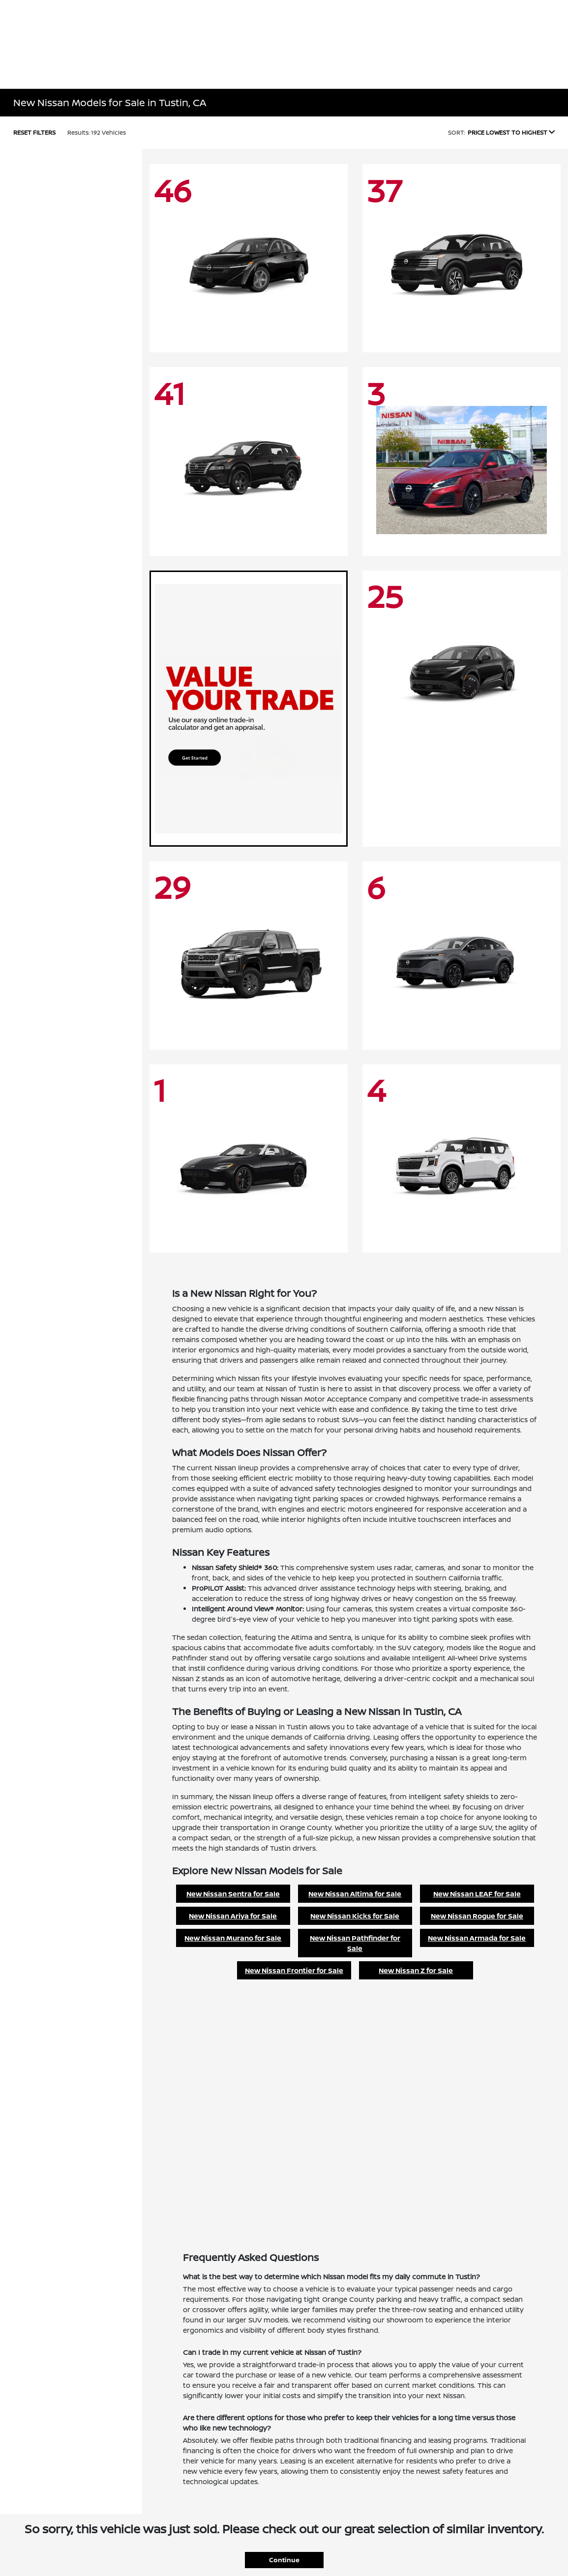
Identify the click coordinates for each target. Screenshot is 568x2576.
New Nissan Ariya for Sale (233, 1915)
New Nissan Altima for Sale (354, 1893)
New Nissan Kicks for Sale (354, 1915)
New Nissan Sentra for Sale (233, 1893)
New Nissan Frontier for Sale (294, 1970)
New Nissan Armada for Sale (477, 1938)
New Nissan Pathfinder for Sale (355, 1943)
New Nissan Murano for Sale (232, 1938)
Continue (284, 2559)
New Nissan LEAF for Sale (477, 1893)
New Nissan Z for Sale (416, 1970)
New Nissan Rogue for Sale (477, 1915)
